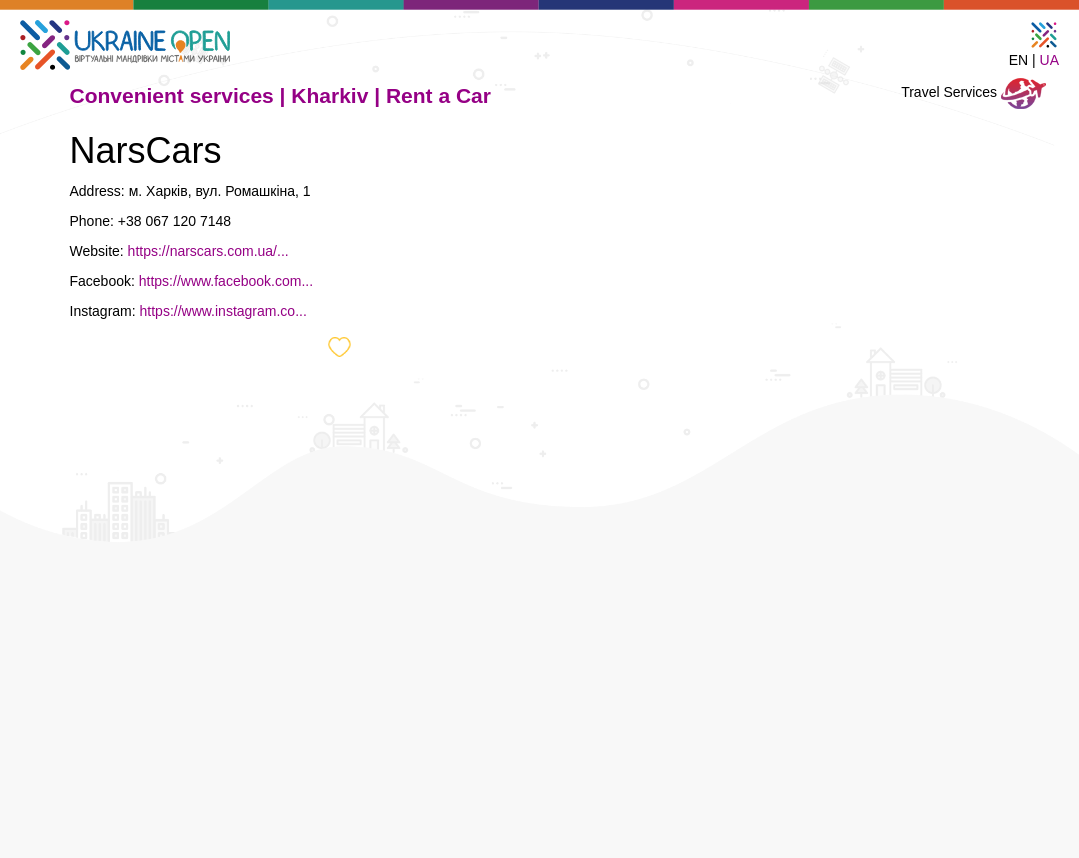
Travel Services (973, 93)
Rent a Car (438, 95)
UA (1049, 60)
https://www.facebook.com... (226, 281)
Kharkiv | (338, 95)
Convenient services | (181, 95)
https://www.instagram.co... (223, 311)
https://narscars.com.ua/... (208, 251)
